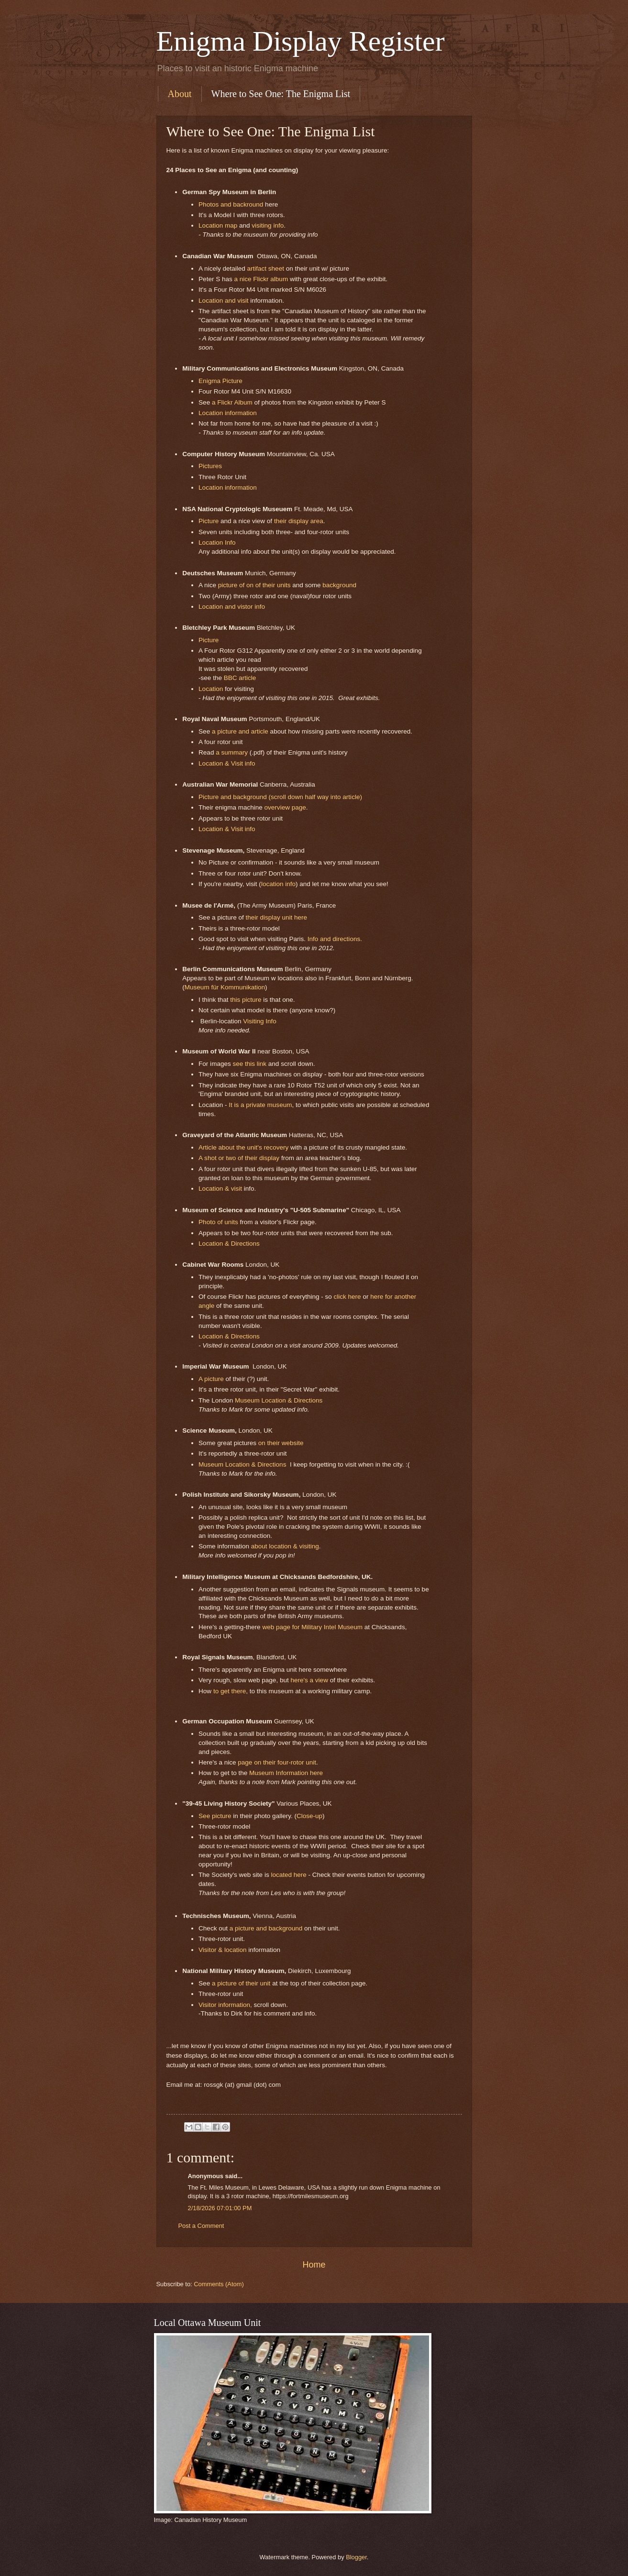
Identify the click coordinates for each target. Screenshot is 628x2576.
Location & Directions (229, 1243)
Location (210, 688)
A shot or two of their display (238, 1158)
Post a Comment (201, 2225)
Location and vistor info (231, 606)
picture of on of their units (254, 585)
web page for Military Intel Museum (312, 1627)
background (339, 585)
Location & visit (220, 1188)
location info (278, 884)
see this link (249, 1063)
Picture (208, 521)
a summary (232, 752)
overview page (285, 807)
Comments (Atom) (218, 2284)
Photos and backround (230, 204)
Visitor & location (222, 1949)
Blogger (356, 2557)
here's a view (308, 1680)
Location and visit (223, 300)
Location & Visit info (226, 763)
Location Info (216, 542)
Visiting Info (259, 1021)
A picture (211, 1378)
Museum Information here (286, 1772)
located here (288, 1874)
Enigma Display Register (300, 41)
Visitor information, (225, 2004)
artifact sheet (265, 268)
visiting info (268, 225)
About (180, 93)
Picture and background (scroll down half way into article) (280, 796)
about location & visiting (285, 1546)
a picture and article (240, 731)
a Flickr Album (233, 402)
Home (313, 2264)
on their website (281, 1443)
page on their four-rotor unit (277, 1762)
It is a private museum (260, 1104)
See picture (214, 1816)
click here (347, 1296)
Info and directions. (335, 939)
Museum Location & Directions (278, 1400)
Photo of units (218, 1222)
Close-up (309, 1816)
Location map (217, 225)
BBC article (240, 677)
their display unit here (276, 917)
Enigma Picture (220, 380)
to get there (229, 1691)
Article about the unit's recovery (243, 1147)
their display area (298, 521)
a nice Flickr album (261, 279)
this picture (245, 999)
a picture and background (265, 1928)
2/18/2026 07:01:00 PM (220, 2208)
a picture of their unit (241, 1983)
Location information (227, 413)
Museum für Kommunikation (225, 987)
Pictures (210, 466)
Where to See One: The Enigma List (281, 93)
